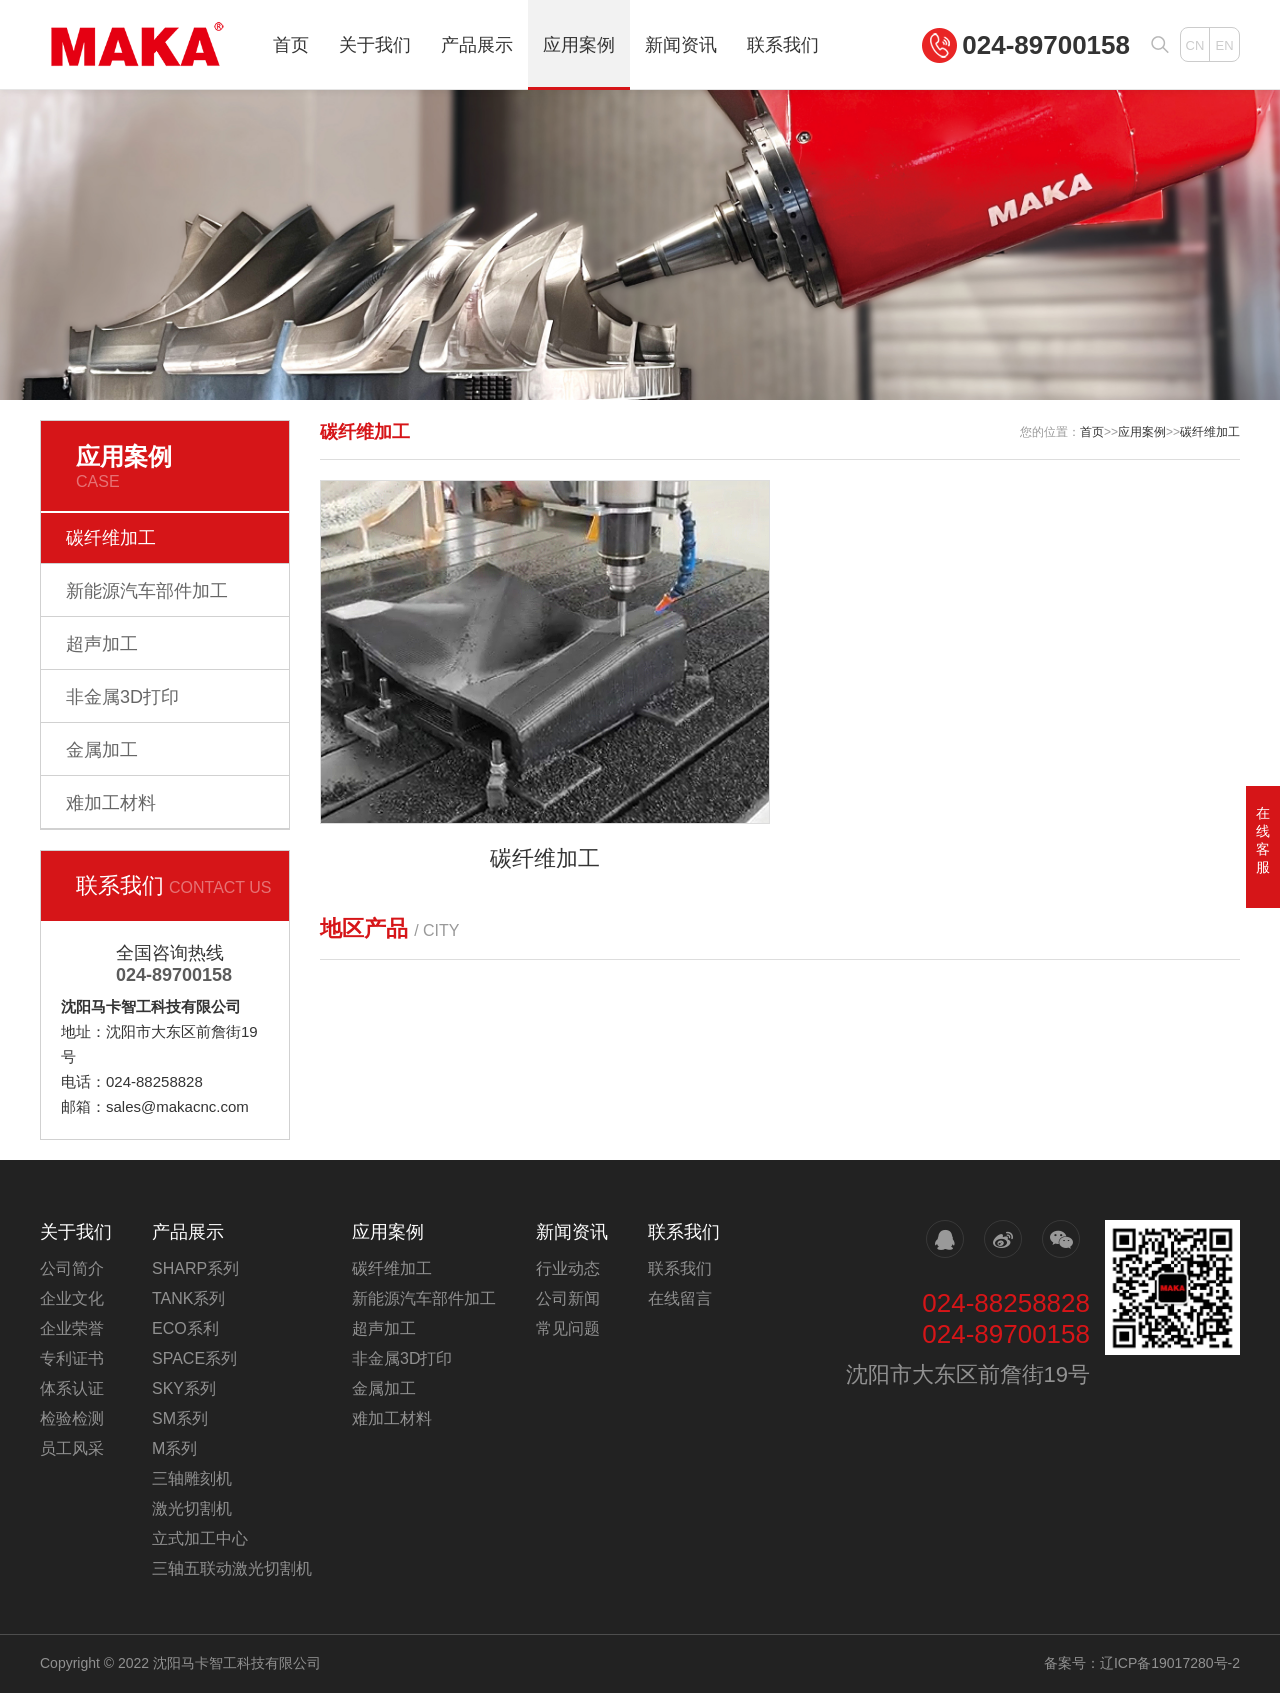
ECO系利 (185, 1328)
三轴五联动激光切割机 (232, 1568)
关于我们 (375, 45)
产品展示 (477, 45)
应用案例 (579, 45)
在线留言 (680, 1298)
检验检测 (72, 1418)
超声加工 (102, 644)
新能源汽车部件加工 (147, 591)
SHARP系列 (195, 1268)
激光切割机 (192, 1508)
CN (1195, 45)
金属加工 (102, 750)
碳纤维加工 (111, 538)
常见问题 (568, 1328)
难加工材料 (111, 803)
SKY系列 (184, 1388)
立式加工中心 (200, 1538)
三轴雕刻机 (192, 1478)
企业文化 (72, 1298)
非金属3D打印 (122, 697)
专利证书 (72, 1358)
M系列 (174, 1448)
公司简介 (72, 1268)
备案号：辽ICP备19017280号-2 (1142, 1663)
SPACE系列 (194, 1358)
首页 (291, 45)
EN (1224, 45)
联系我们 (783, 45)
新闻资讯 (681, 45)
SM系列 (180, 1418)
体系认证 (72, 1388)
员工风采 (72, 1448)
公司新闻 (568, 1298)
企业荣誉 (72, 1328)
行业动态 (568, 1268)
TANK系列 (188, 1298)
